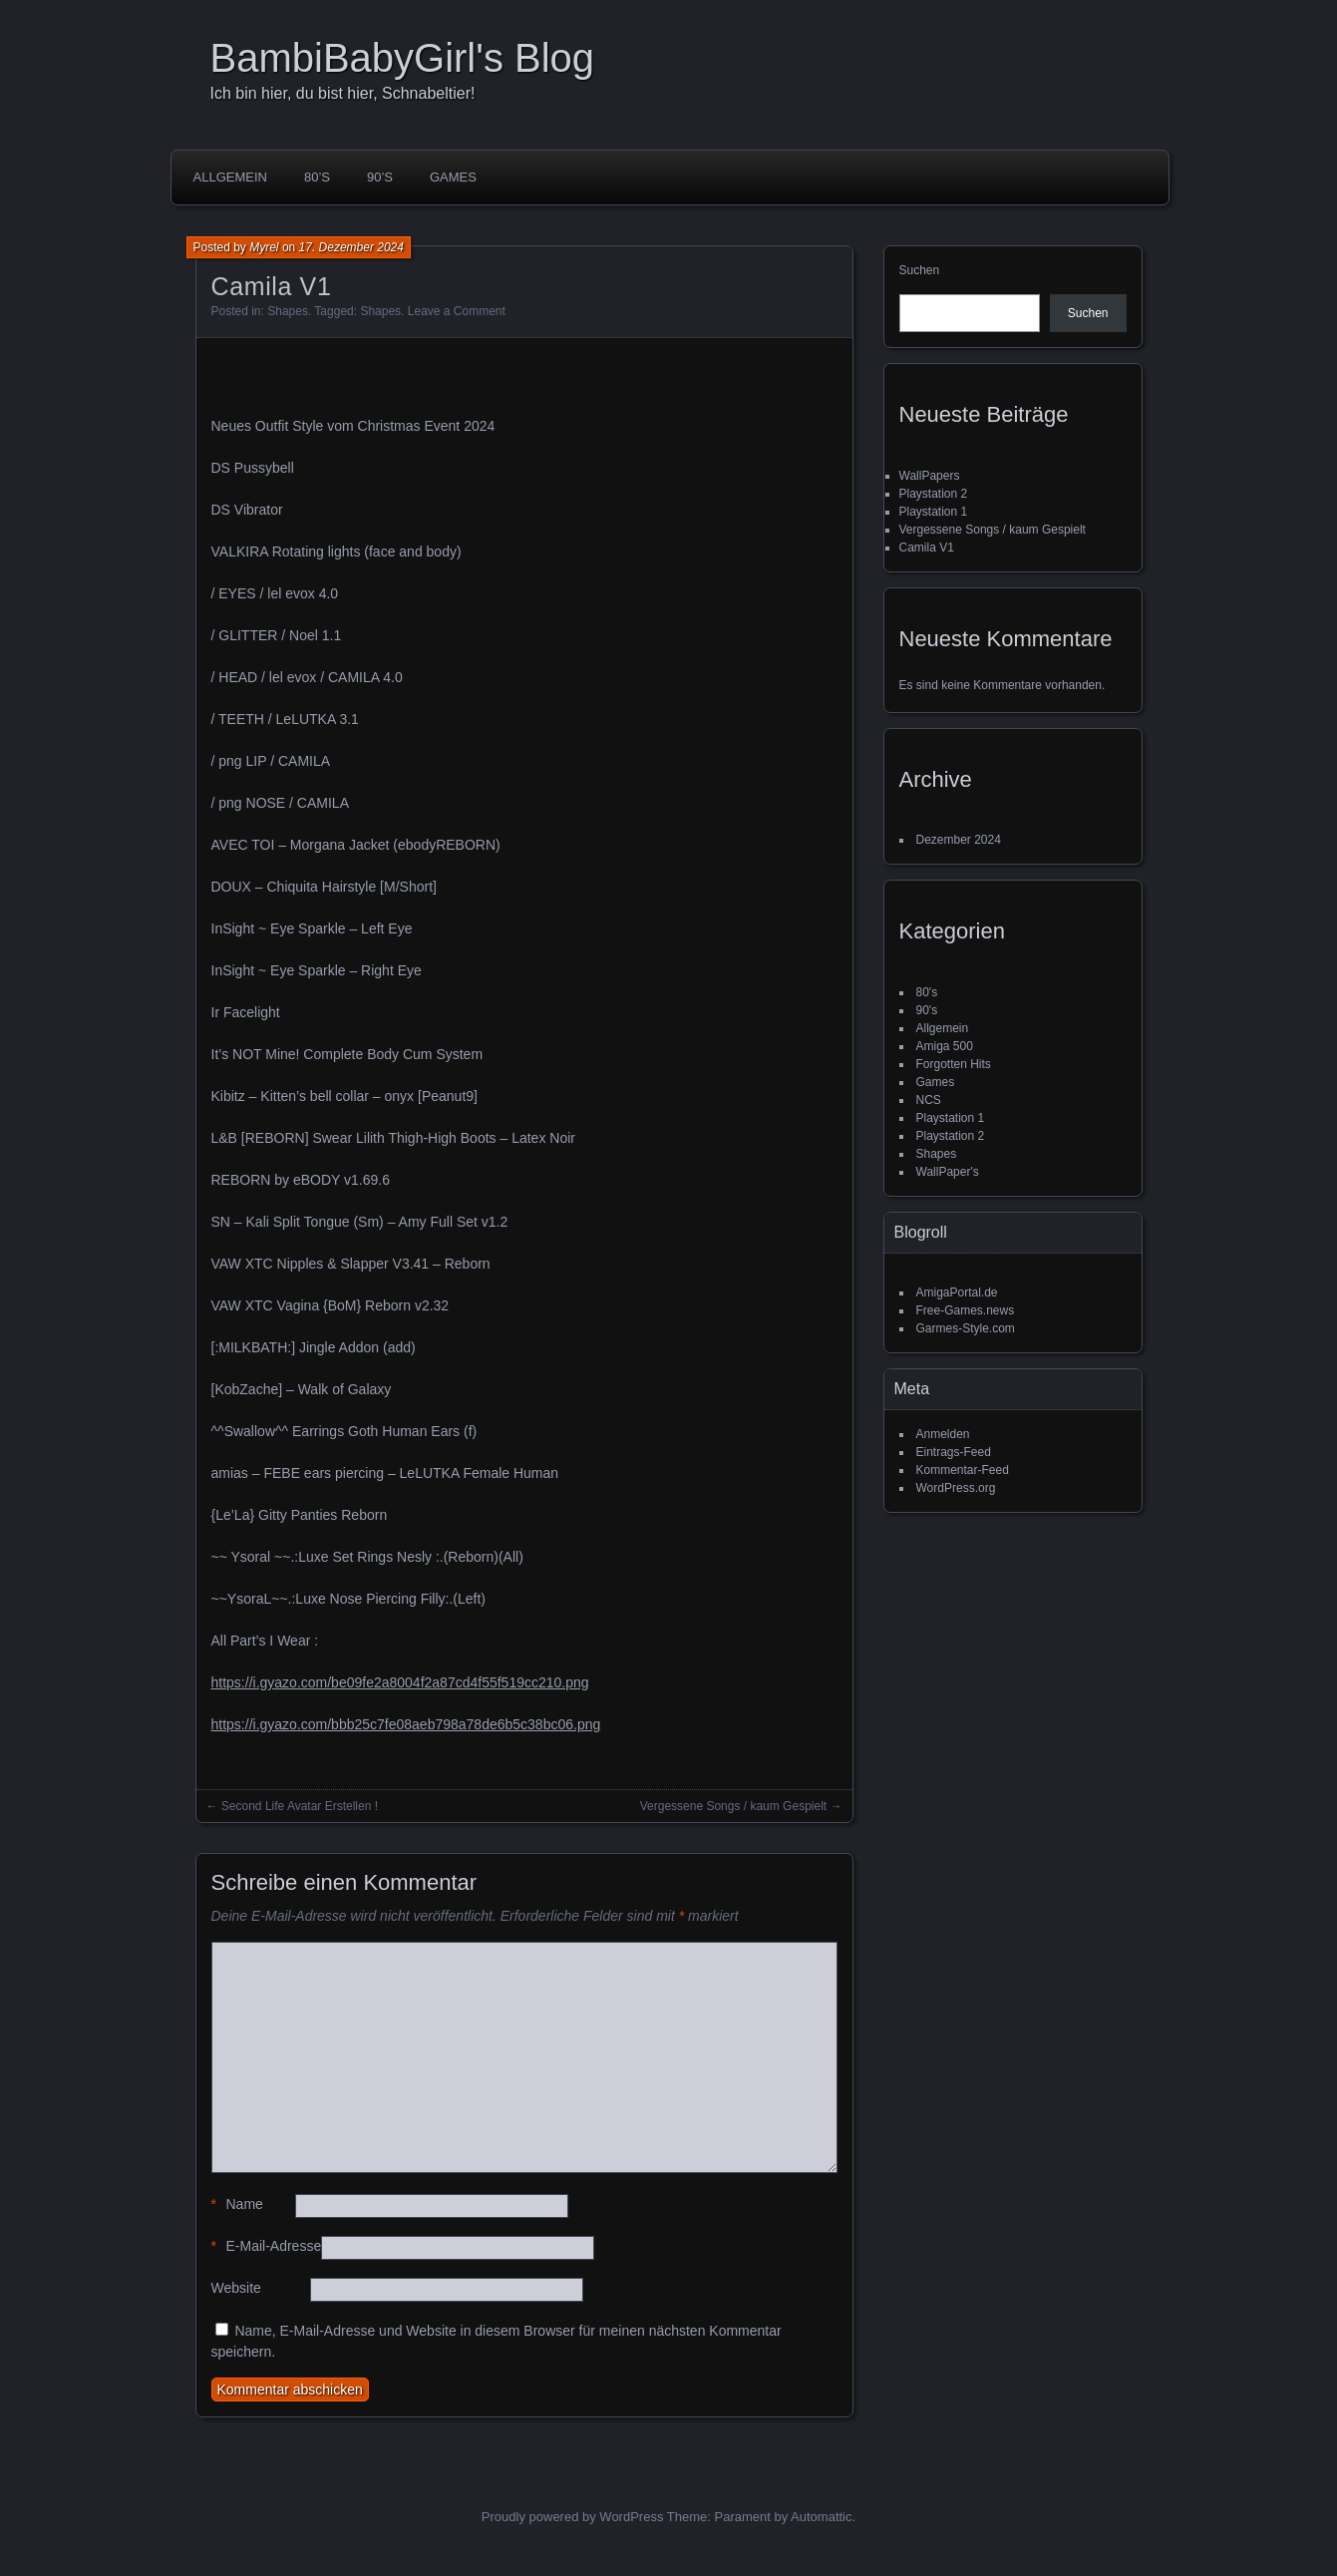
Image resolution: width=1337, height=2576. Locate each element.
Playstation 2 (933, 494)
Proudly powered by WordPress (573, 2516)
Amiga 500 (944, 1046)
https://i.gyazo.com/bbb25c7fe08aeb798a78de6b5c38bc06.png (406, 1724)
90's (927, 1010)
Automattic (821, 2516)
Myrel (263, 247)
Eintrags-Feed (953, 1452)
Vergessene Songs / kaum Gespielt (733, 1806)
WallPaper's (947, 1172)
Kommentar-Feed (962, 1470)
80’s (317, 177)
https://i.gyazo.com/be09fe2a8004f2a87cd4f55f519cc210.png (400, 1682)
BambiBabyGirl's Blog (402, 58)
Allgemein (230, 177)
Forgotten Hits (953, 1064)
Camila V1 (926, 547)
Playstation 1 (933, 512)
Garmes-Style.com (965, 1328)
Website (236, 2288)
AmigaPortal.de (957, 1292)
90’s (380, 177)
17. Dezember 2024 (351, 247)
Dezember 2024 (958, 840)
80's (927, 992)
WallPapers (929, 476)
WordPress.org (956, 1488)
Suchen (919, 270)
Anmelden (943, 1434)
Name (237, 2204)
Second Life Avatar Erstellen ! (299, 1806)
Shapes (287, 311)
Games (453, 177)
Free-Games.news (965, 1310)
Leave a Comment (456, 311)
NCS (928, 1100)
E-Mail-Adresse (266, 2246)
